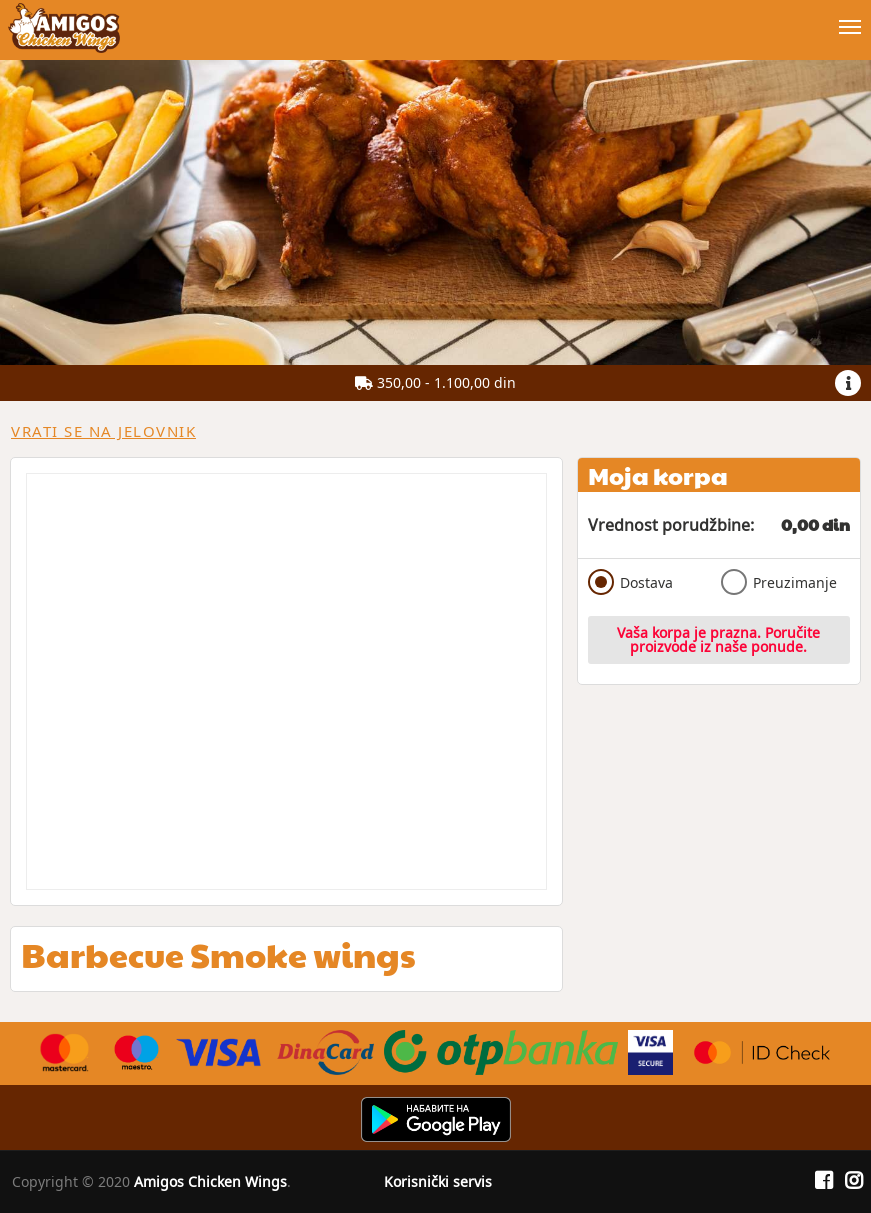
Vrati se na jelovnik (103, 431)
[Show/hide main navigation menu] (435, 18)
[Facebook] (824, 1181)
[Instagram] (854, 1181)
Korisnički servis (438, 1181)
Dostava (630, 582)
